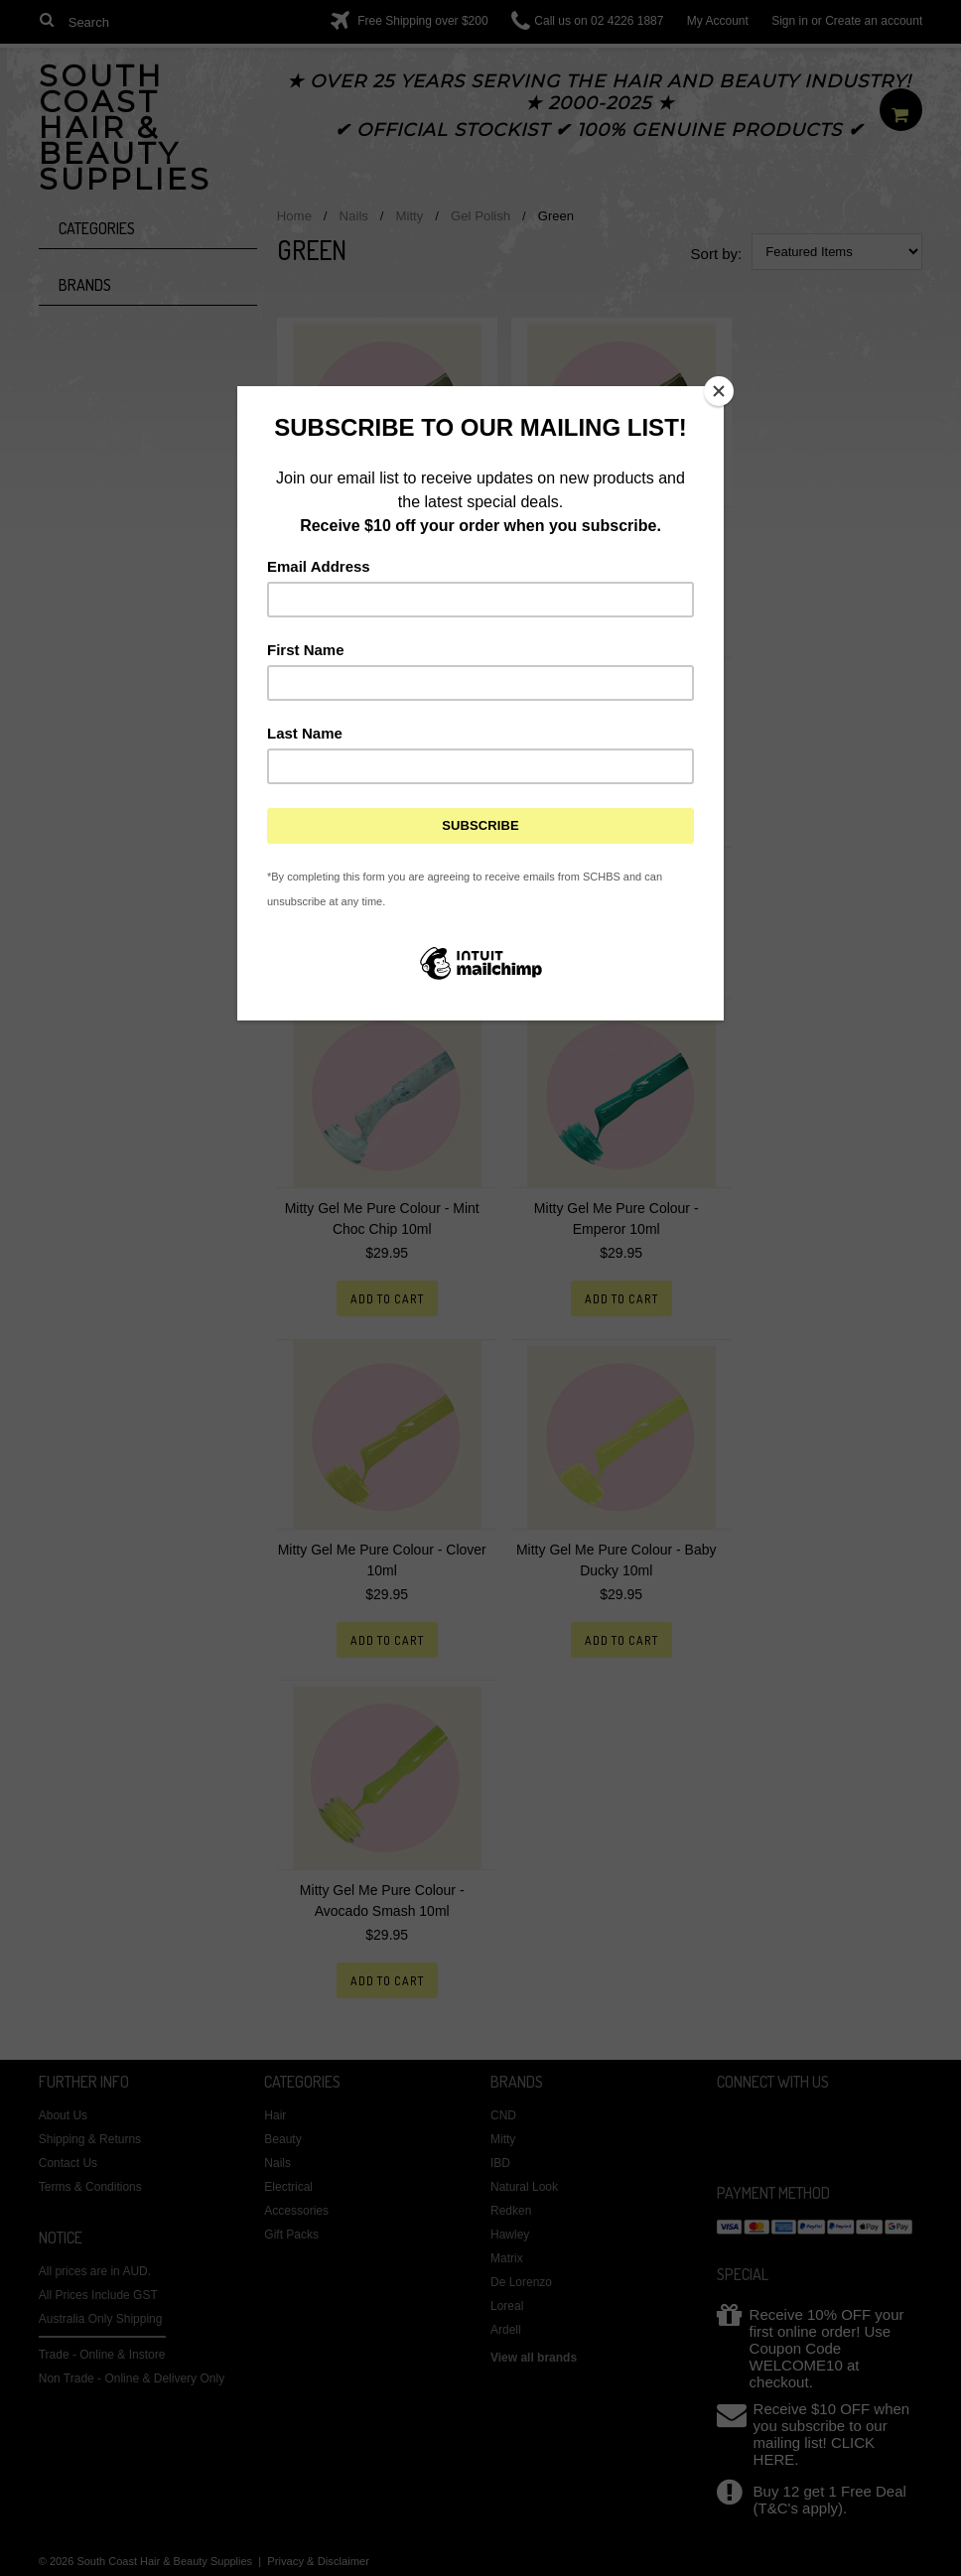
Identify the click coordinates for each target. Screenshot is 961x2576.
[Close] (719, 391)
